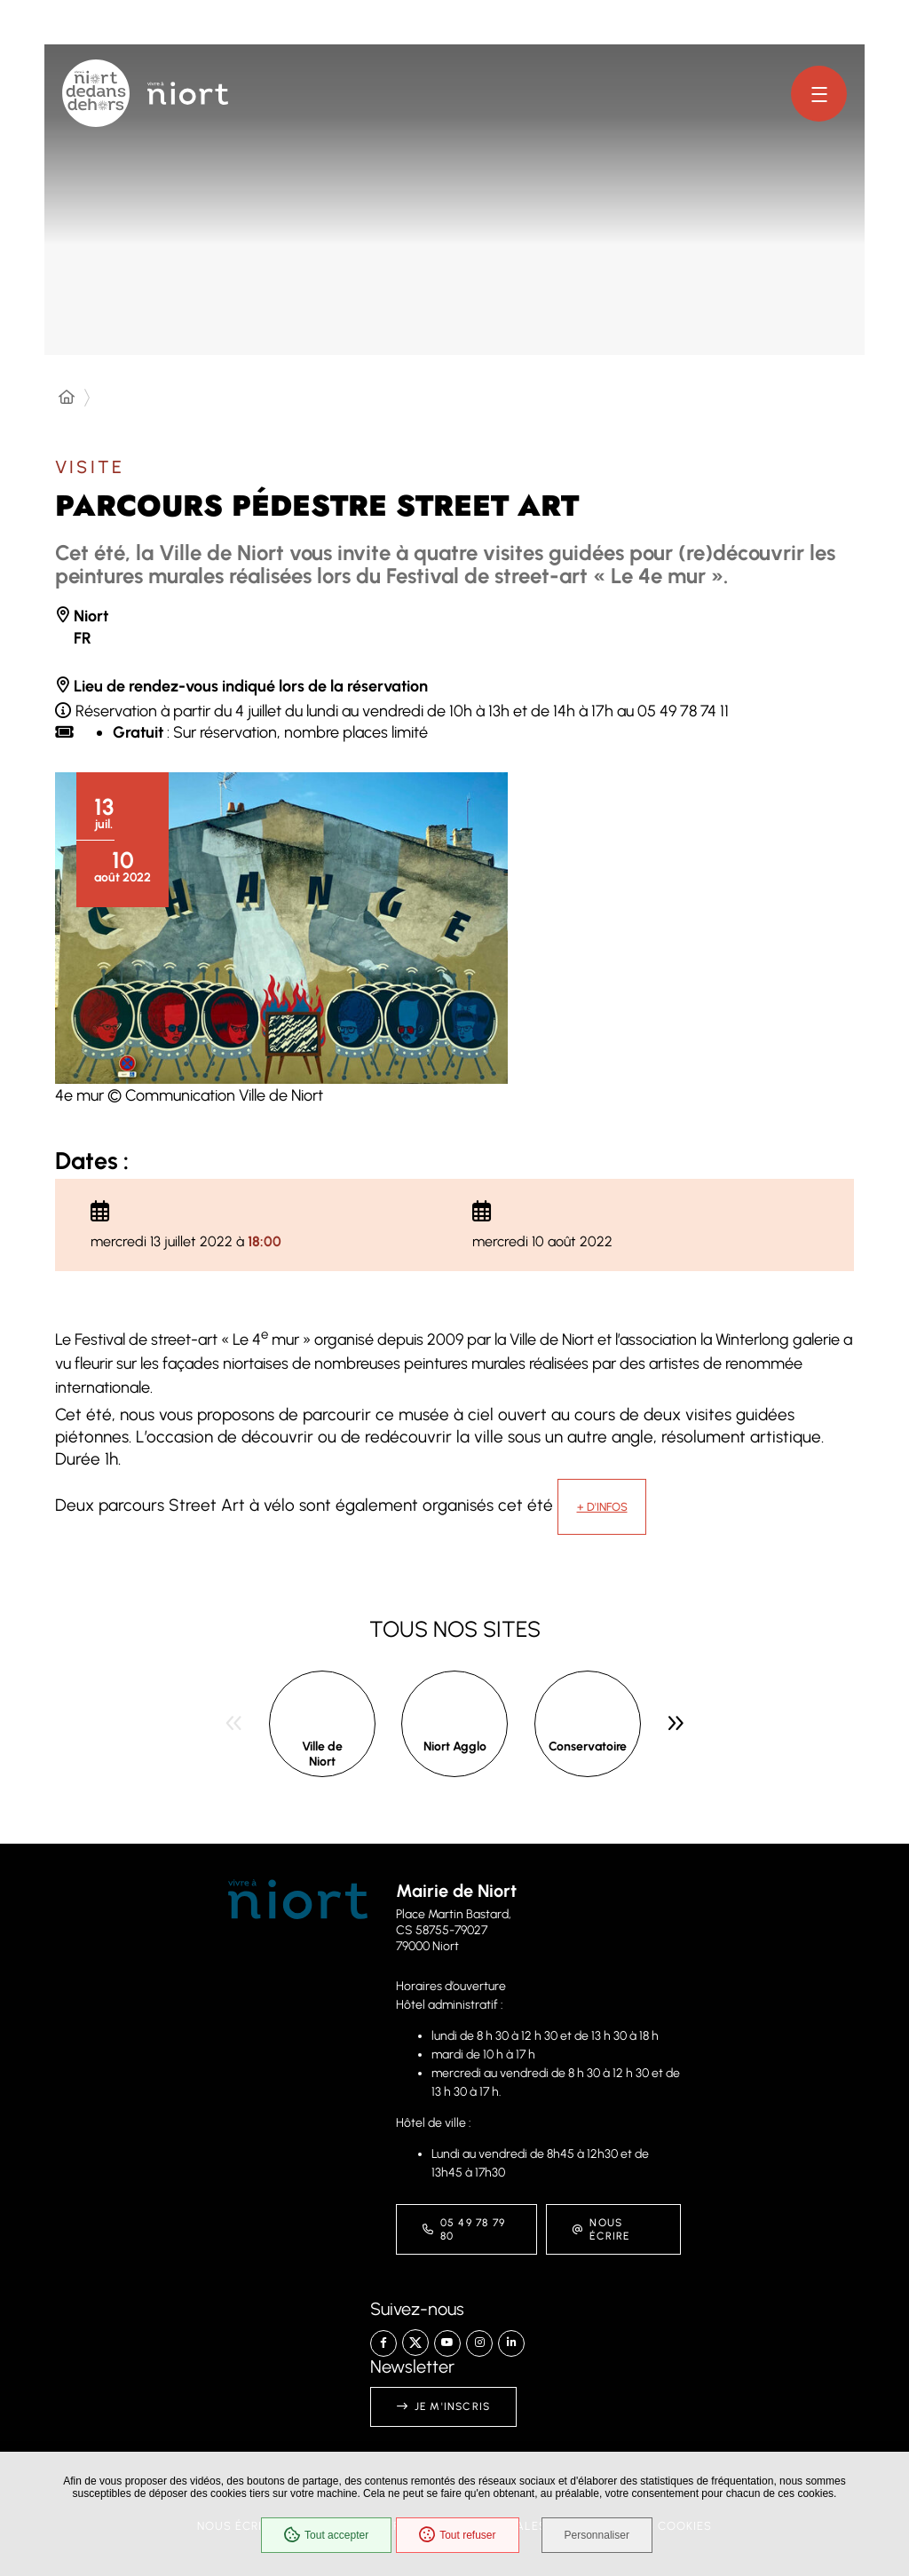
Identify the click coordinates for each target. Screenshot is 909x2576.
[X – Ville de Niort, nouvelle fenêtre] (415, 2342)
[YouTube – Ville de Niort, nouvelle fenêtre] (447, 2343)
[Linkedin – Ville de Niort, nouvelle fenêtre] (511, 2343)
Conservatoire (588, 1746)
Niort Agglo (454, 1746)
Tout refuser (457, 2535)
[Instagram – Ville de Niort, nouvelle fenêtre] (479, 2343)
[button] (281, 928)
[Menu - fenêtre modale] (819, 94)
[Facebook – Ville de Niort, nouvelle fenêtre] (383, 2343)
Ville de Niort (322, 1754)
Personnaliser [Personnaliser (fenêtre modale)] (597, 2535)
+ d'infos (602, 1506)
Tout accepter (326, 2535)
